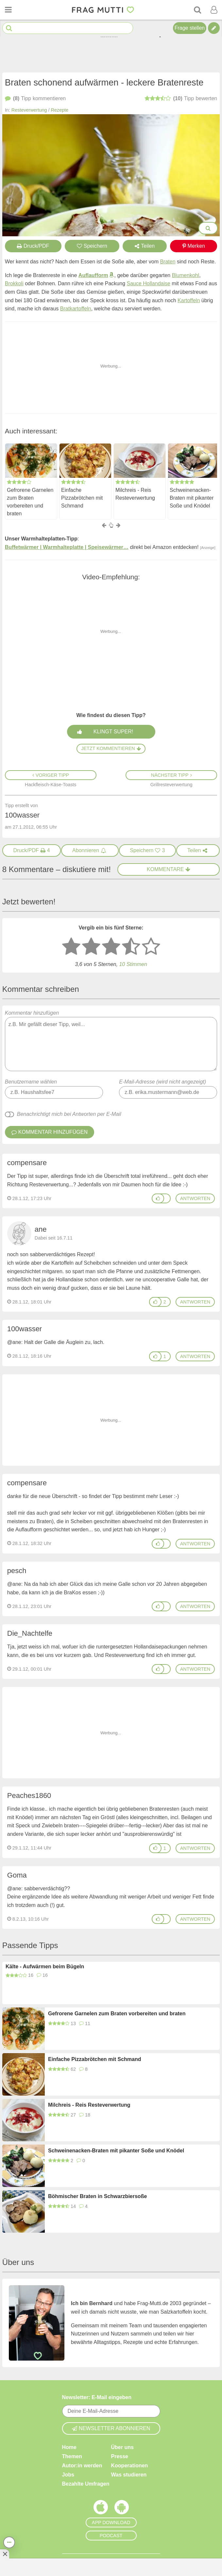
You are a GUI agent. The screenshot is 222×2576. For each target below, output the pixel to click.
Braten (167, 261)
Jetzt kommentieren (111, 748)
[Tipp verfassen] (214, 28)
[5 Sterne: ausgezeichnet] (151, 947)
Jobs (68, 2474)
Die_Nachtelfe (29, 1633)
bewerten (181, 98)
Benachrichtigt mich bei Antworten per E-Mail (69, 1114)
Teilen (145, 246)
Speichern (92, 246)
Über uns (122, 2447)
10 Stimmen (133, 964)
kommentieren (35, 98)
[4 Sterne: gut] (131, 947)
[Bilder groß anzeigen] (208, 228)
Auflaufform (93, 275)
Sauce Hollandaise (148, 283)
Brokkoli (14, 283)
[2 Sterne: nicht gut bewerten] (91, 947)
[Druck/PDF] (31, 850)
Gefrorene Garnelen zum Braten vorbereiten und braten (30, 501)
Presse (119, 2456)
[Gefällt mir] (158, 1198)
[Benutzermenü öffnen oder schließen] (214, 10)
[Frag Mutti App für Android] (121, 2508)
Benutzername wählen (31, 1082)
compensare (27, 1163)
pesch (16, 1571)
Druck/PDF (33, 246)
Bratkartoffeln (75, 308)
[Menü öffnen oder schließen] (8, 10)
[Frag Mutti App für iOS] (101, 2508)
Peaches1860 (29, 1795)
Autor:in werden (82, 2465)
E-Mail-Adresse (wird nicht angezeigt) (162, 1082)
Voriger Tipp (50, 775)
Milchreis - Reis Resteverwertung (135, 494)
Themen (72, 2456)
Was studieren (129, 2474)
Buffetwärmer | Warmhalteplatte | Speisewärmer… (66, 547)
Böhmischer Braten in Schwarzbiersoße (97, 2196)
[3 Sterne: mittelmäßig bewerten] (111, 947)
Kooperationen (129, 2465)
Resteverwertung (29, 110)
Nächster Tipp (171, 775)
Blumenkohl (185, 275)
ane (41, 1229)
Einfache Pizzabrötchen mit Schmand (82, 497)
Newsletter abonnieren (111, 2428)
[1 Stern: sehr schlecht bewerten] (71, 947)
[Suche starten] (9, 28)
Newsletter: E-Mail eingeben (97, 2397)
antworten (195, 1198)
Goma (17, 1875)
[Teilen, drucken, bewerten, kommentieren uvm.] (9, 2542)
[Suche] (197, 10)
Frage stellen (190, 28)
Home (69, 2447)
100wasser (24, 1329)
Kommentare (168, 869)
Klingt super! (112, 731)
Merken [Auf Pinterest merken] (193, 246)
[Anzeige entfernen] (4, 2553)
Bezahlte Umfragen (86, 2483)
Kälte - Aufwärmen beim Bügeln (45, 1966)
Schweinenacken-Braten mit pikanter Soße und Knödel (191, 497)
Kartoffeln (189, 300)
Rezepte (60, 110)
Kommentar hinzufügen (111, 1040)
